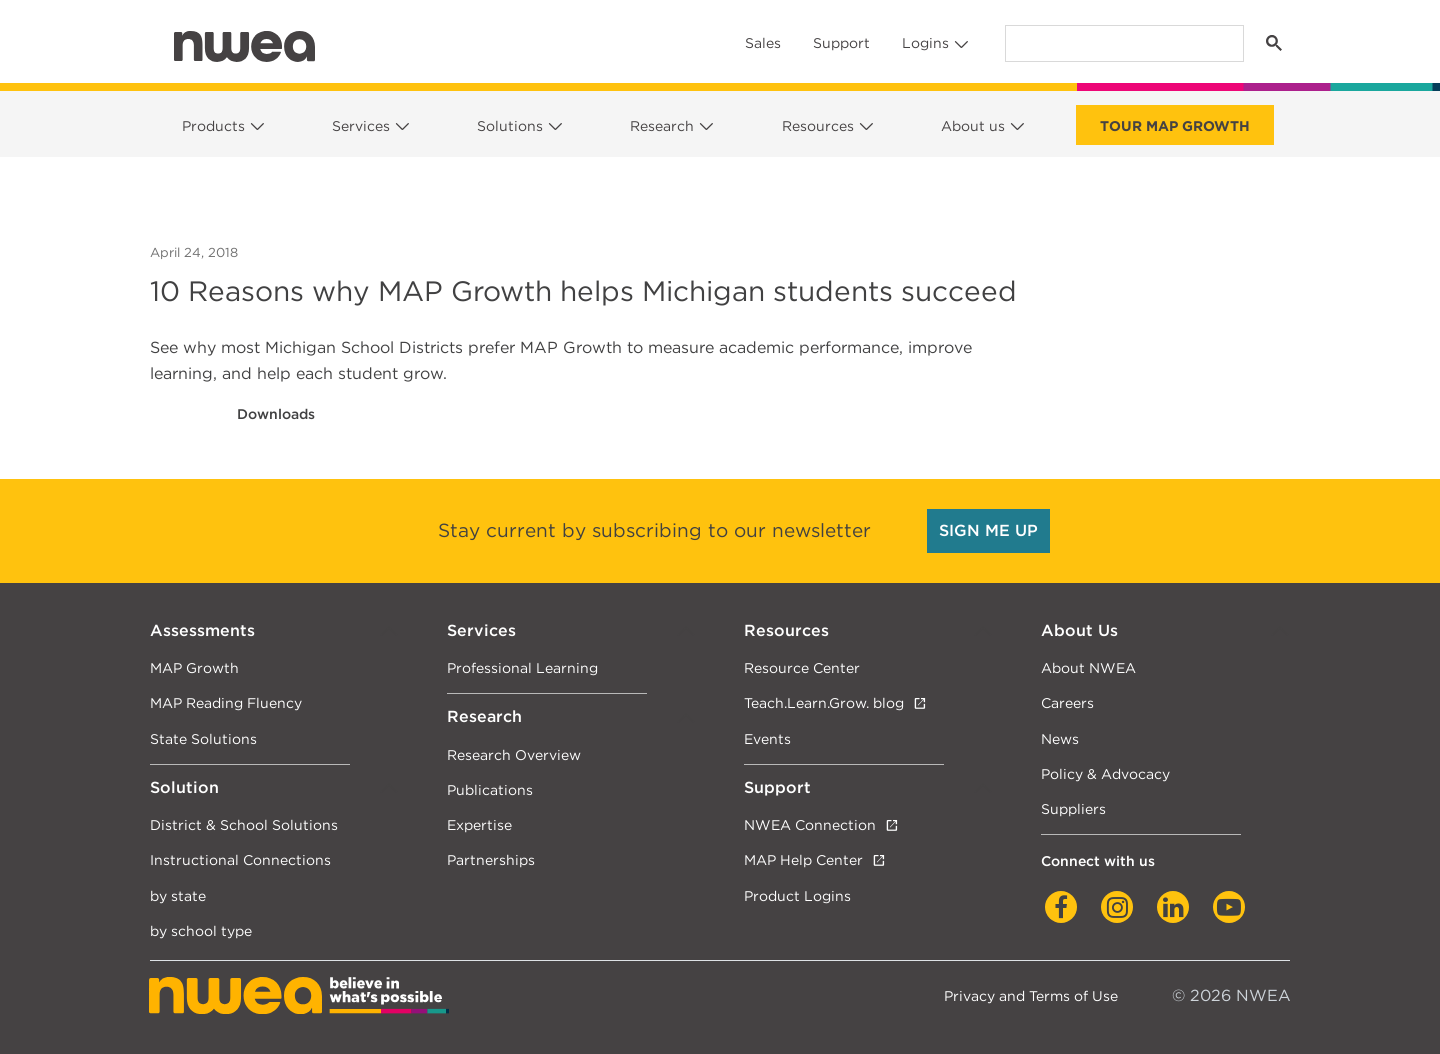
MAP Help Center (803, 859)
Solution (184, 787)
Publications (490, 789)
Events (767, 738)
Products (213, 126)
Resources (818, 126)
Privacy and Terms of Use (1031, 995)
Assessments (202, 630)
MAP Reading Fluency (226, 702)
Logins (925, 43)
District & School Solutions (244, 824)
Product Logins (797, 895)
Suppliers (1073, 808)
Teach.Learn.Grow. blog (824, 702)
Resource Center (802, 667)
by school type (201, 930)
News (1060, 738)
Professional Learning (522, 667)
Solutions (510, 126)
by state (178, 895)
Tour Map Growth (1175, 126)
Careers (1067, 702)
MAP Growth (194, 667)
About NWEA (1088, 667)
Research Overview (514, 754)
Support (841, 43)
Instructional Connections (240, 859)
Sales (763, 43)
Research (662, 126)
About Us (1079, 630)
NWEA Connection (810, 824)
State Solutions (203, 738)
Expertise (479, 824)
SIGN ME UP (988, 530)
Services (361, 126)
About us (973, 126)
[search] (1122, 43)
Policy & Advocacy (1105, 773)
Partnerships (491, 859)
